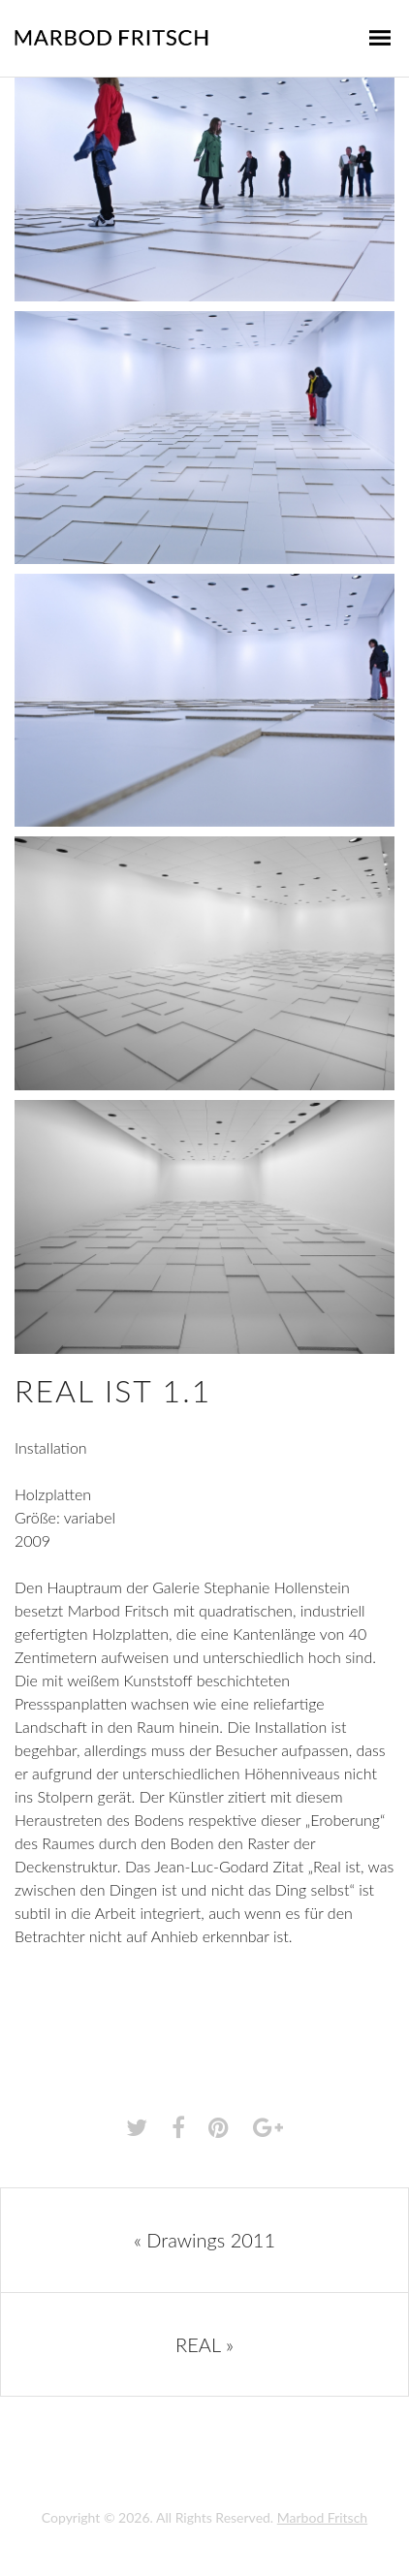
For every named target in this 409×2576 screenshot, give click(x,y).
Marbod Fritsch (322, 2517)
